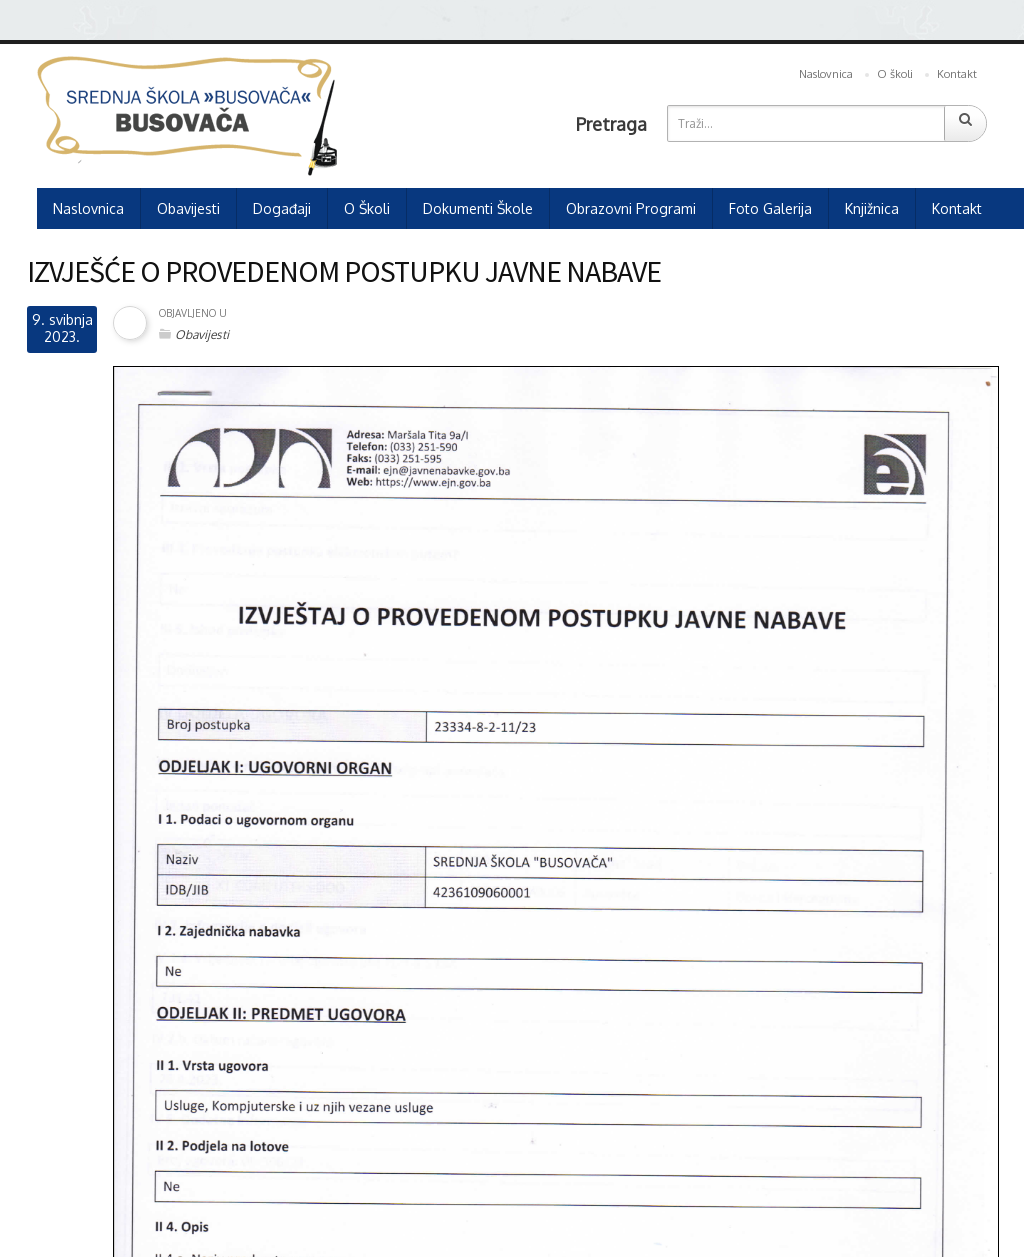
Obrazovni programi (631, 208)
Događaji (282, 208)
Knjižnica (872, 208)
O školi (895, 74)
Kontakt (957, 74)
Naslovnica (826, 74)
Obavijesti (188, 208)
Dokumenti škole (478, 208)
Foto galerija (770, 208)
